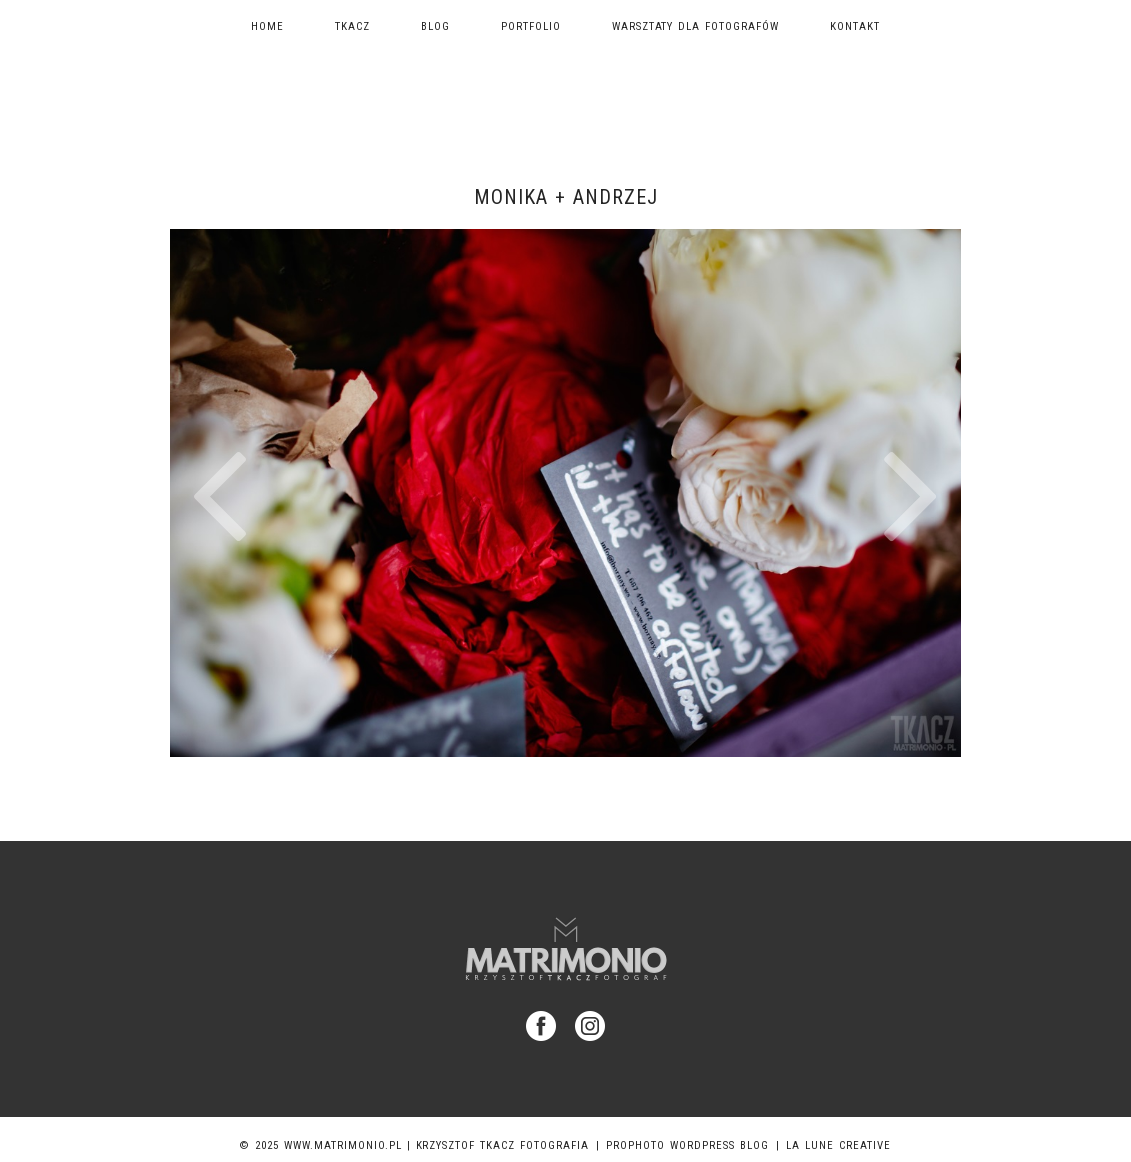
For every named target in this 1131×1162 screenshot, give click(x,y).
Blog (435, 26)
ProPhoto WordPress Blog (687, 1145)
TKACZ (352, 26)
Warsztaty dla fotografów (696, 26)
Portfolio (531, 26)
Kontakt (855, 26)
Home (267, 26)
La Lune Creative (838, 1145)
